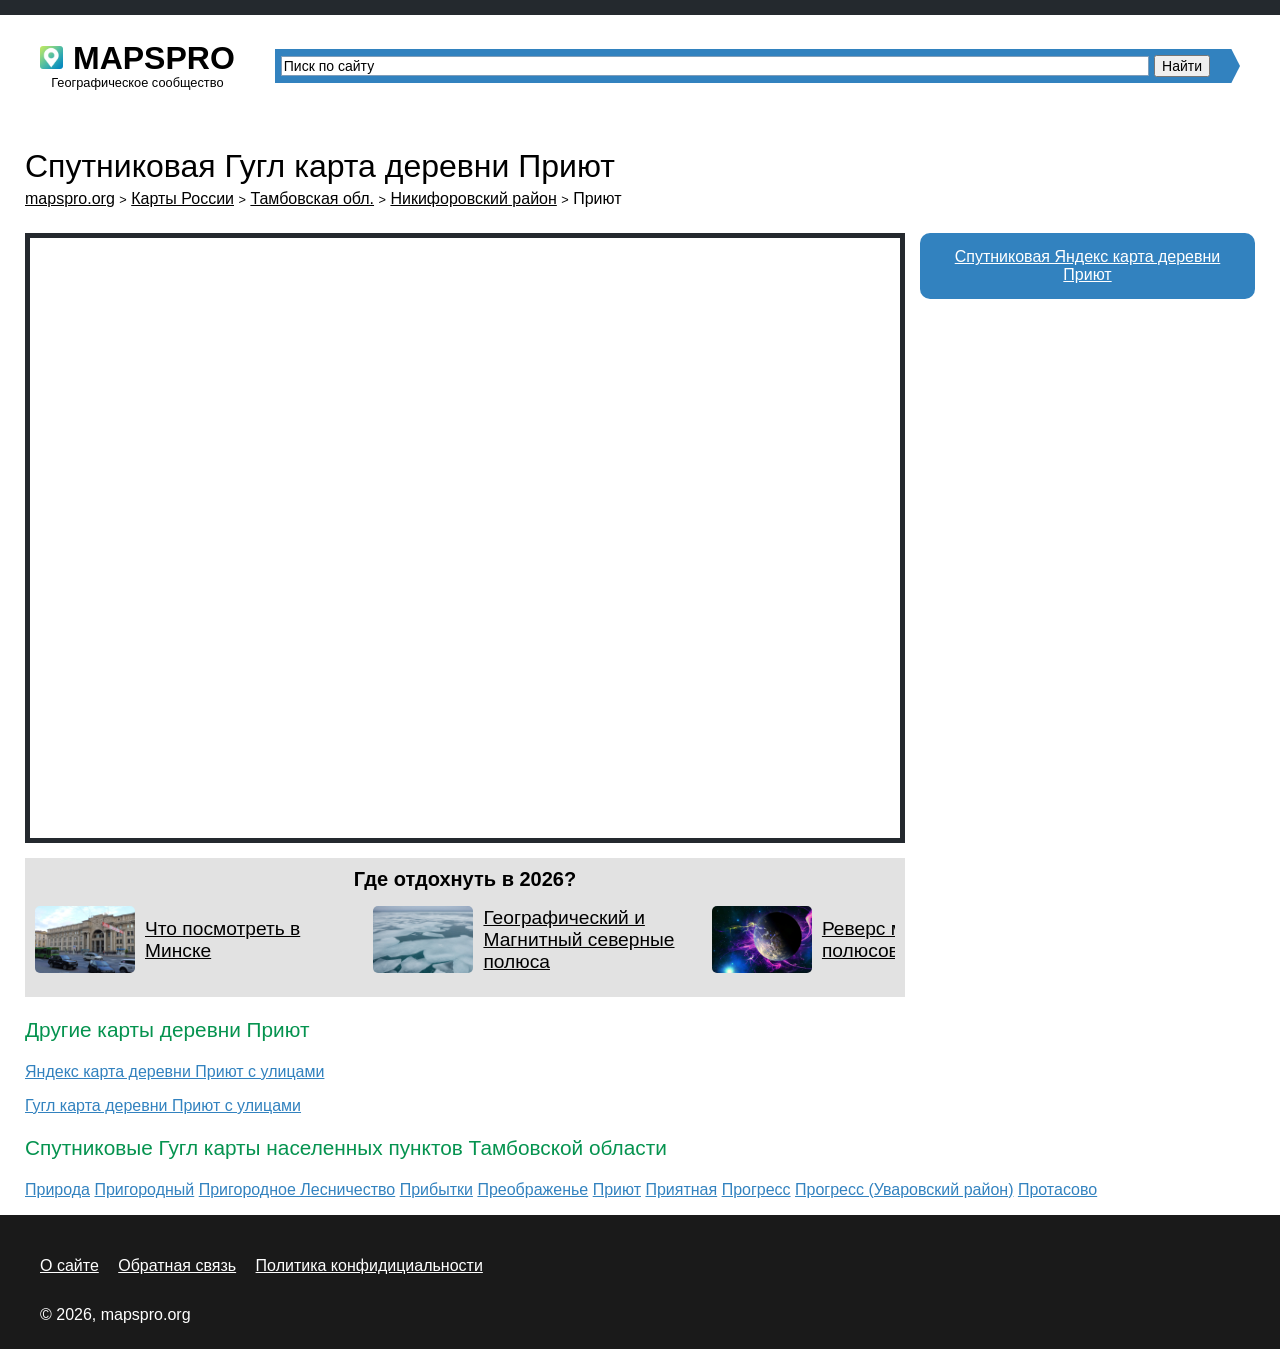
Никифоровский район (473, 198)
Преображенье (532, 1189)
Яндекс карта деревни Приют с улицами (174, 1071)
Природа (57, 1189)
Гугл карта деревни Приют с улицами (163, 1105)
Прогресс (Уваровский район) (904, 1189)
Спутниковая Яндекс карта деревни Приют (1088, 265)
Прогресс (756, 1189)
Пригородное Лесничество (297, 1189)
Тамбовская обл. (312, 198)
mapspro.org (70, 198)
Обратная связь (177, 1265)
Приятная (681, 1189)
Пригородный (144, 1189)
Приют (617, 1189)
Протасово (1057, 1189)
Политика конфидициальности (369, 1265)
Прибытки (436, 1189)
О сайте (69, 1265)
